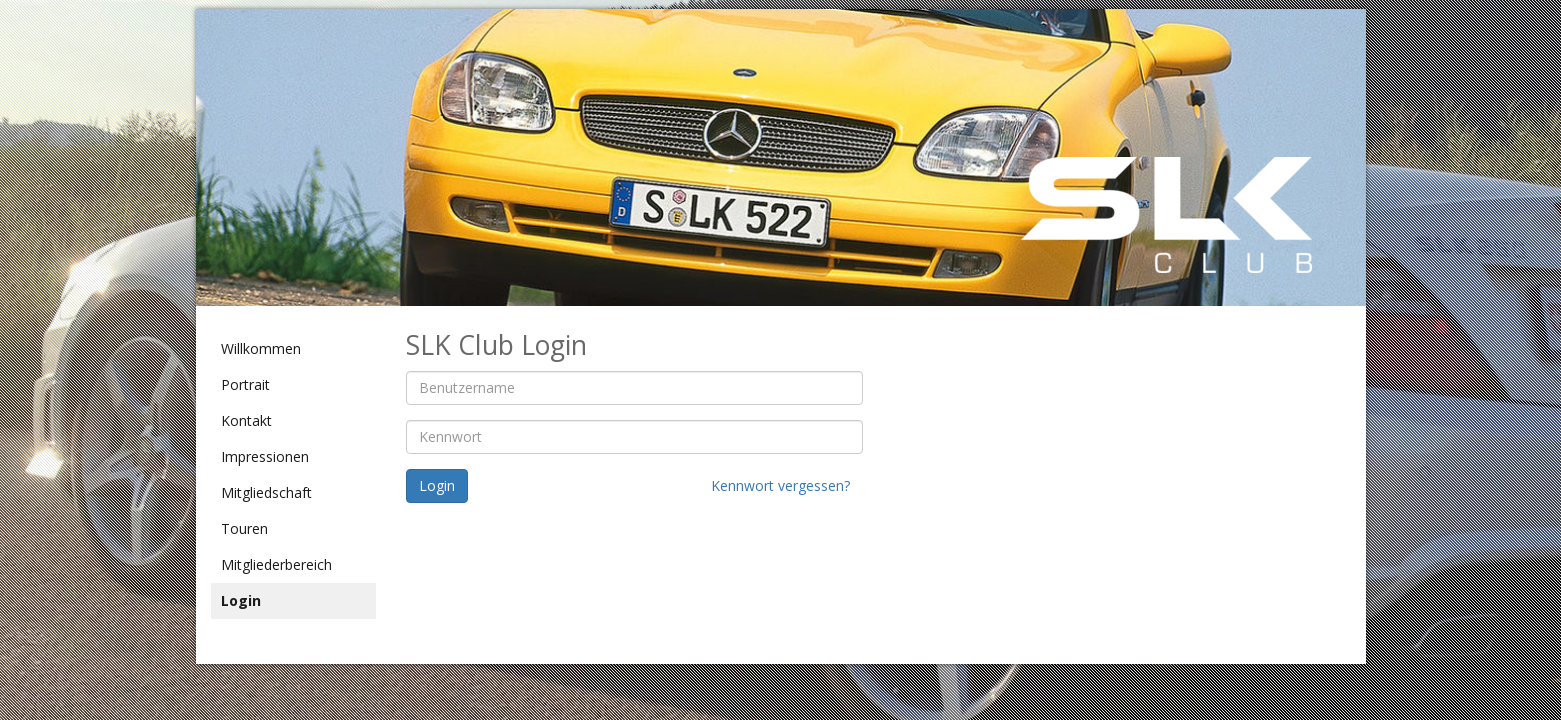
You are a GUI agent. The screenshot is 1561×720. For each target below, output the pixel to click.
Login (241, 600)
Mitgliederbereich (276, 564)
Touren (244, 528)
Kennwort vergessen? (780, 485)
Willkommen (261, 348)
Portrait (245, 384)
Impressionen (265, 456)
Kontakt (246, 420)
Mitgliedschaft (266, 492)
